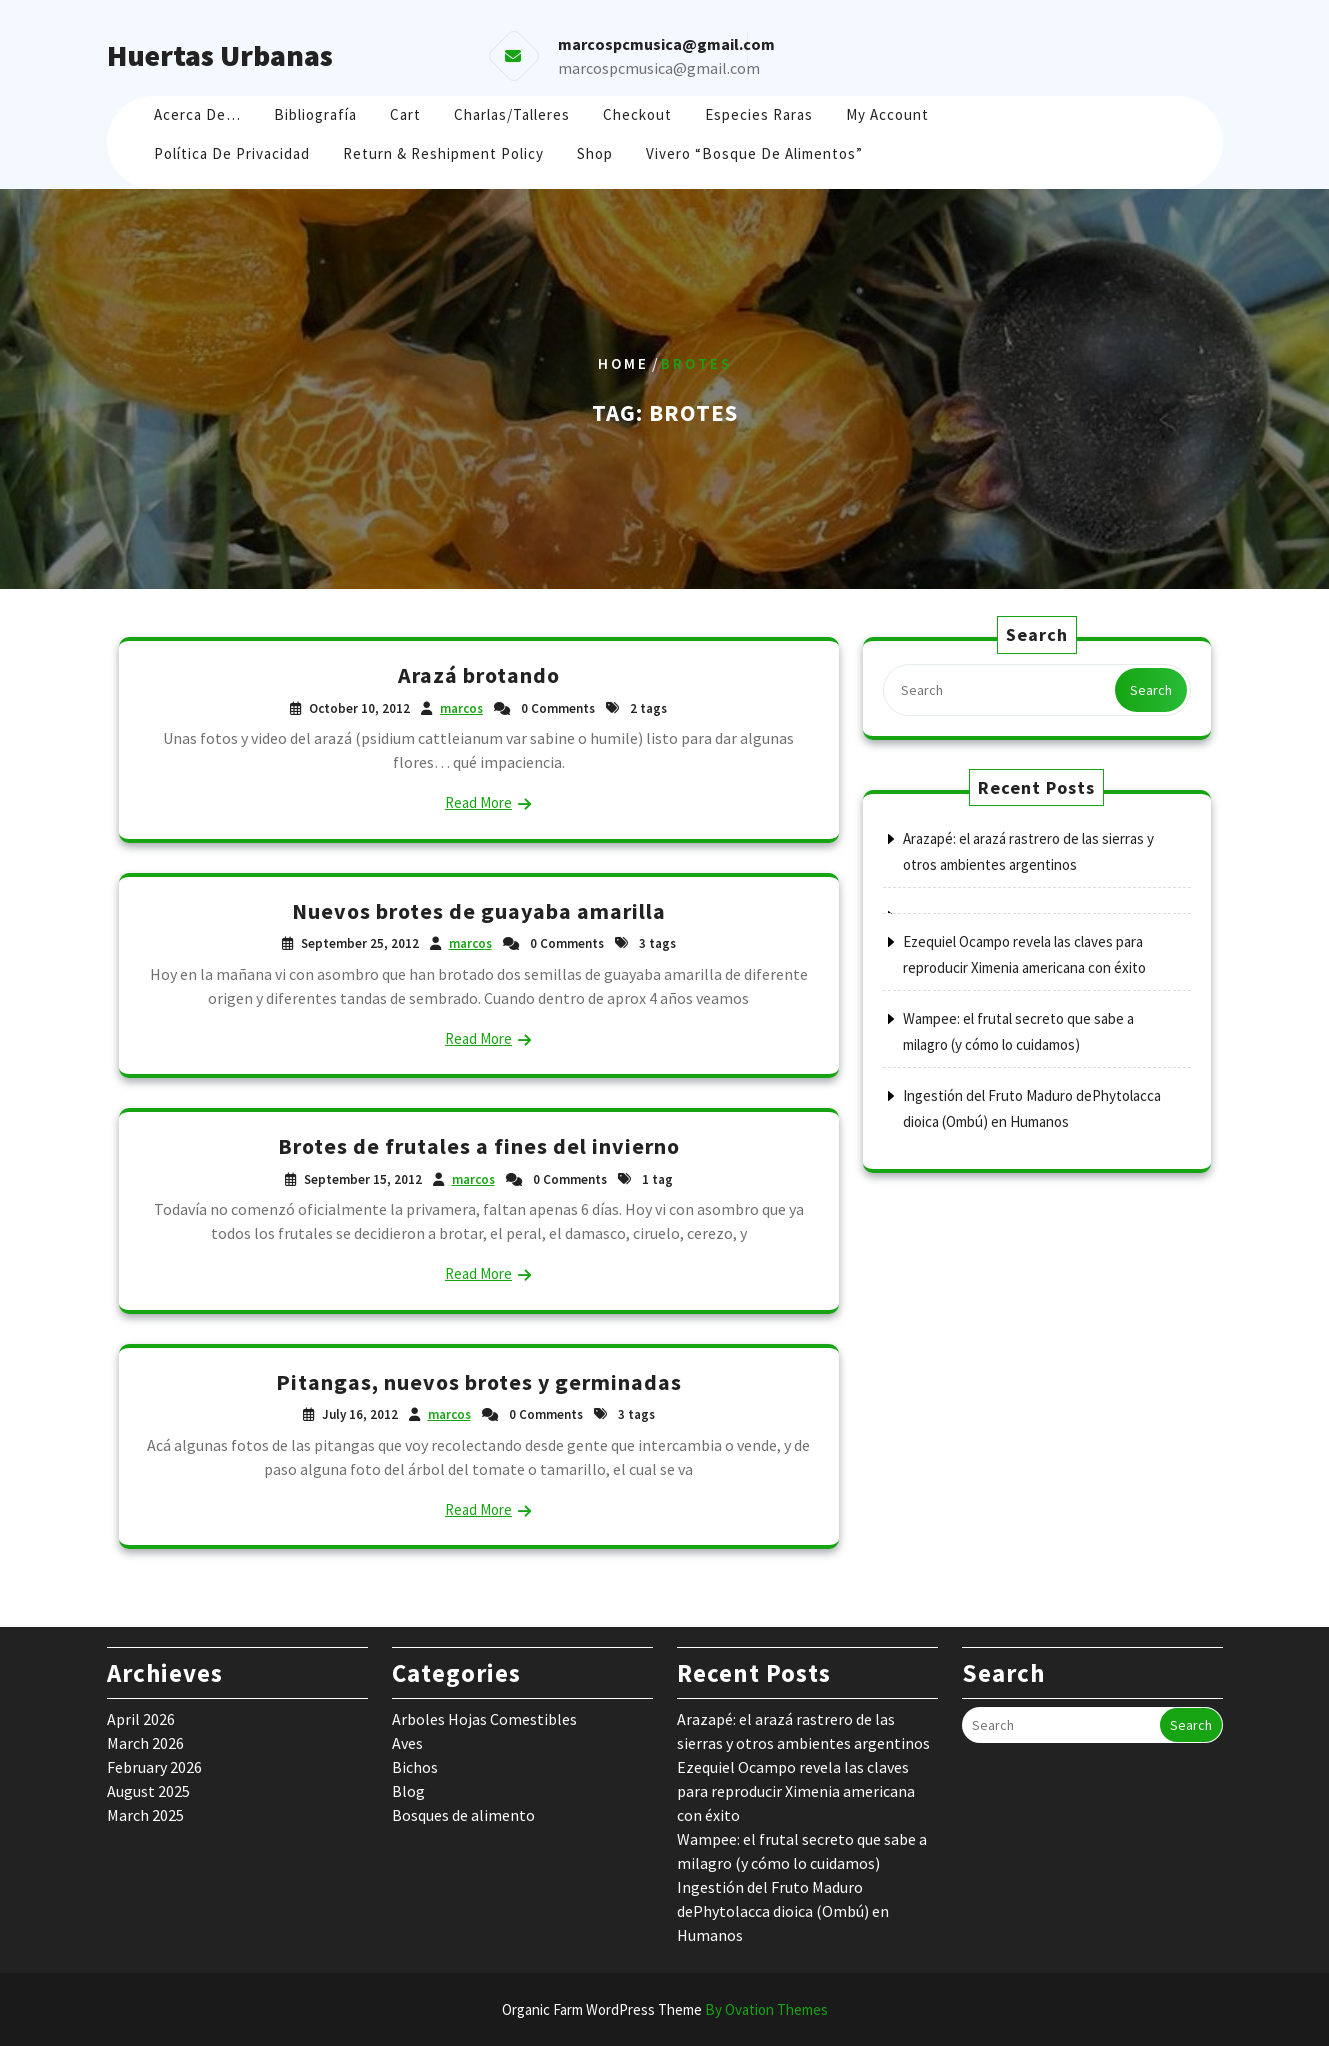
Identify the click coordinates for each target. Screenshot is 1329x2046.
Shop (595, 153)
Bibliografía (315, 114)
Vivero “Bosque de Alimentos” (754, 153)
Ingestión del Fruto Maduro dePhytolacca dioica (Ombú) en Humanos (783, 1911)
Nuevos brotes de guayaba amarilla (479, 911)
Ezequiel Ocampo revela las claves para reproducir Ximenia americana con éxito (796, 1791)
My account (887, 114)
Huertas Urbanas (220, 55)
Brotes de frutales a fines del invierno (479, 1146)
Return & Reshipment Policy (443, 153)
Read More (478, 802)
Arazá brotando (479, 675)
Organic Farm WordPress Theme (665, 2009)
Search (1151, 690)
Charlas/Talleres (512, 114)
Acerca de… (197, 114)
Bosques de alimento (463, 1815)
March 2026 (145, 1743)
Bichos (415, 1767)
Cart (405, 114)
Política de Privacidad (232, 153)
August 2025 (148, 1791)
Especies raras (759, 114)
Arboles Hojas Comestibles (484, 1719)
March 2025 (145, 1815)
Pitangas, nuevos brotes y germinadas (479, 1382)
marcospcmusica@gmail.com (659, 68)
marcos (461, 708)
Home (623, 363)
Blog (408, 1791)
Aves (407, 1743)
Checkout (637, 114)
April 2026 (141, 1719)
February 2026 (154, 1767)
